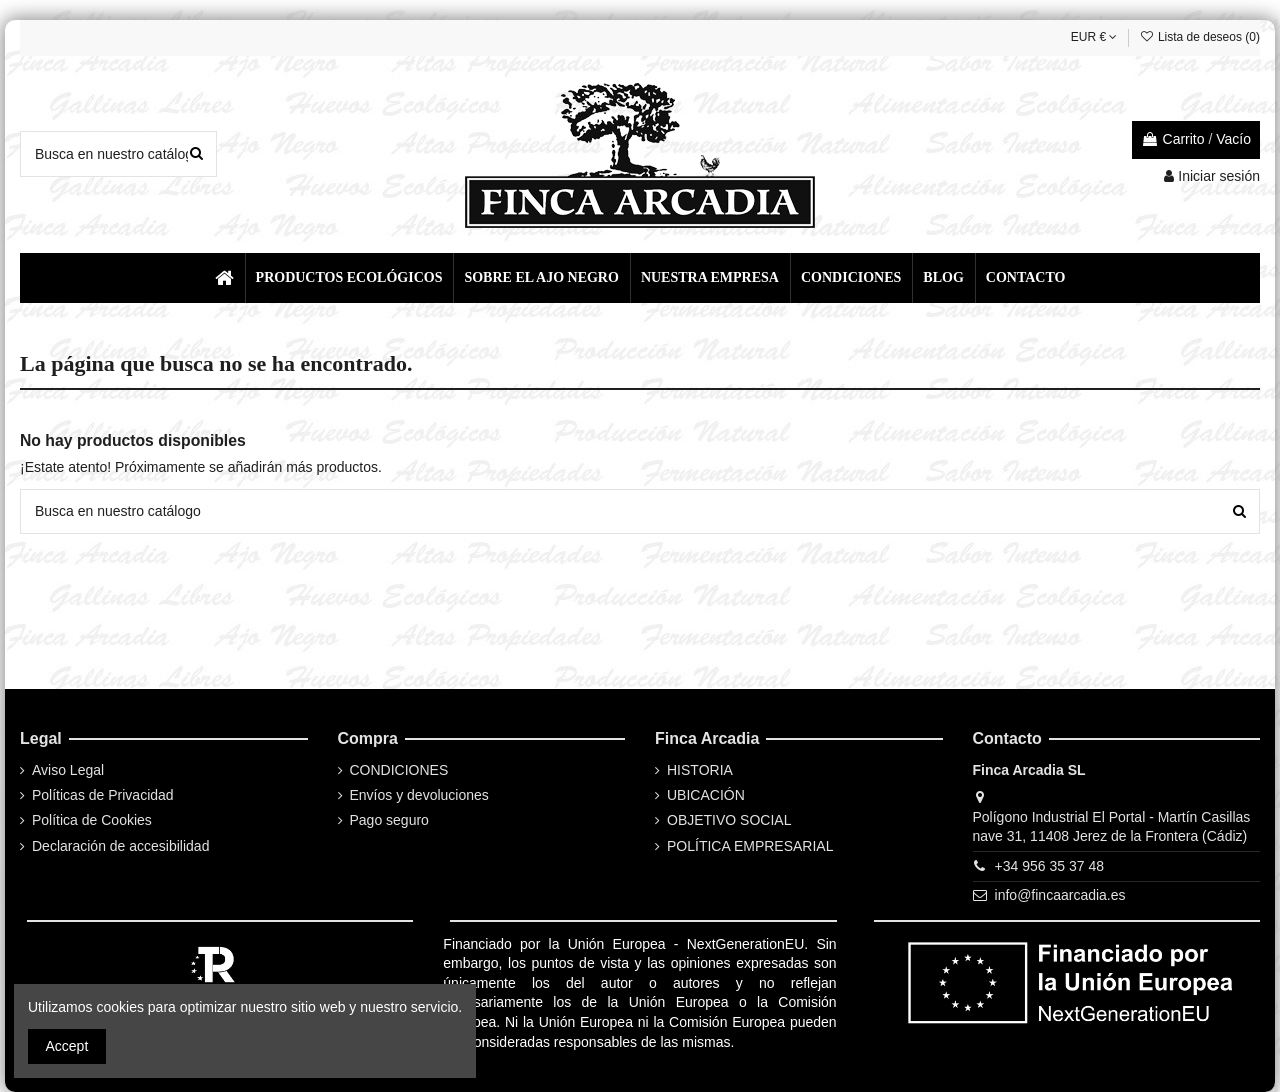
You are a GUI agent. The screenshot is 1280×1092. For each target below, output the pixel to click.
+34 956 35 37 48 (1049, 866)
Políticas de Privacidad (103, 795)
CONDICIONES (399, 770)
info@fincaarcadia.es (1060, 895)
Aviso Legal (68, 770)
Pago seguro (389, 820)
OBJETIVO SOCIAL (729, 820)
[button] (348, 278)
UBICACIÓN (706, 795)
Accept (67, 1046)
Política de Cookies (92, 820)
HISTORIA (700, 770)
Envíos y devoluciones (419, 795)
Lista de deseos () (1199, 37)
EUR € (1094, 37)
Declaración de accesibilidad (120, 846)
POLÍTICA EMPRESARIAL (750, 846)
